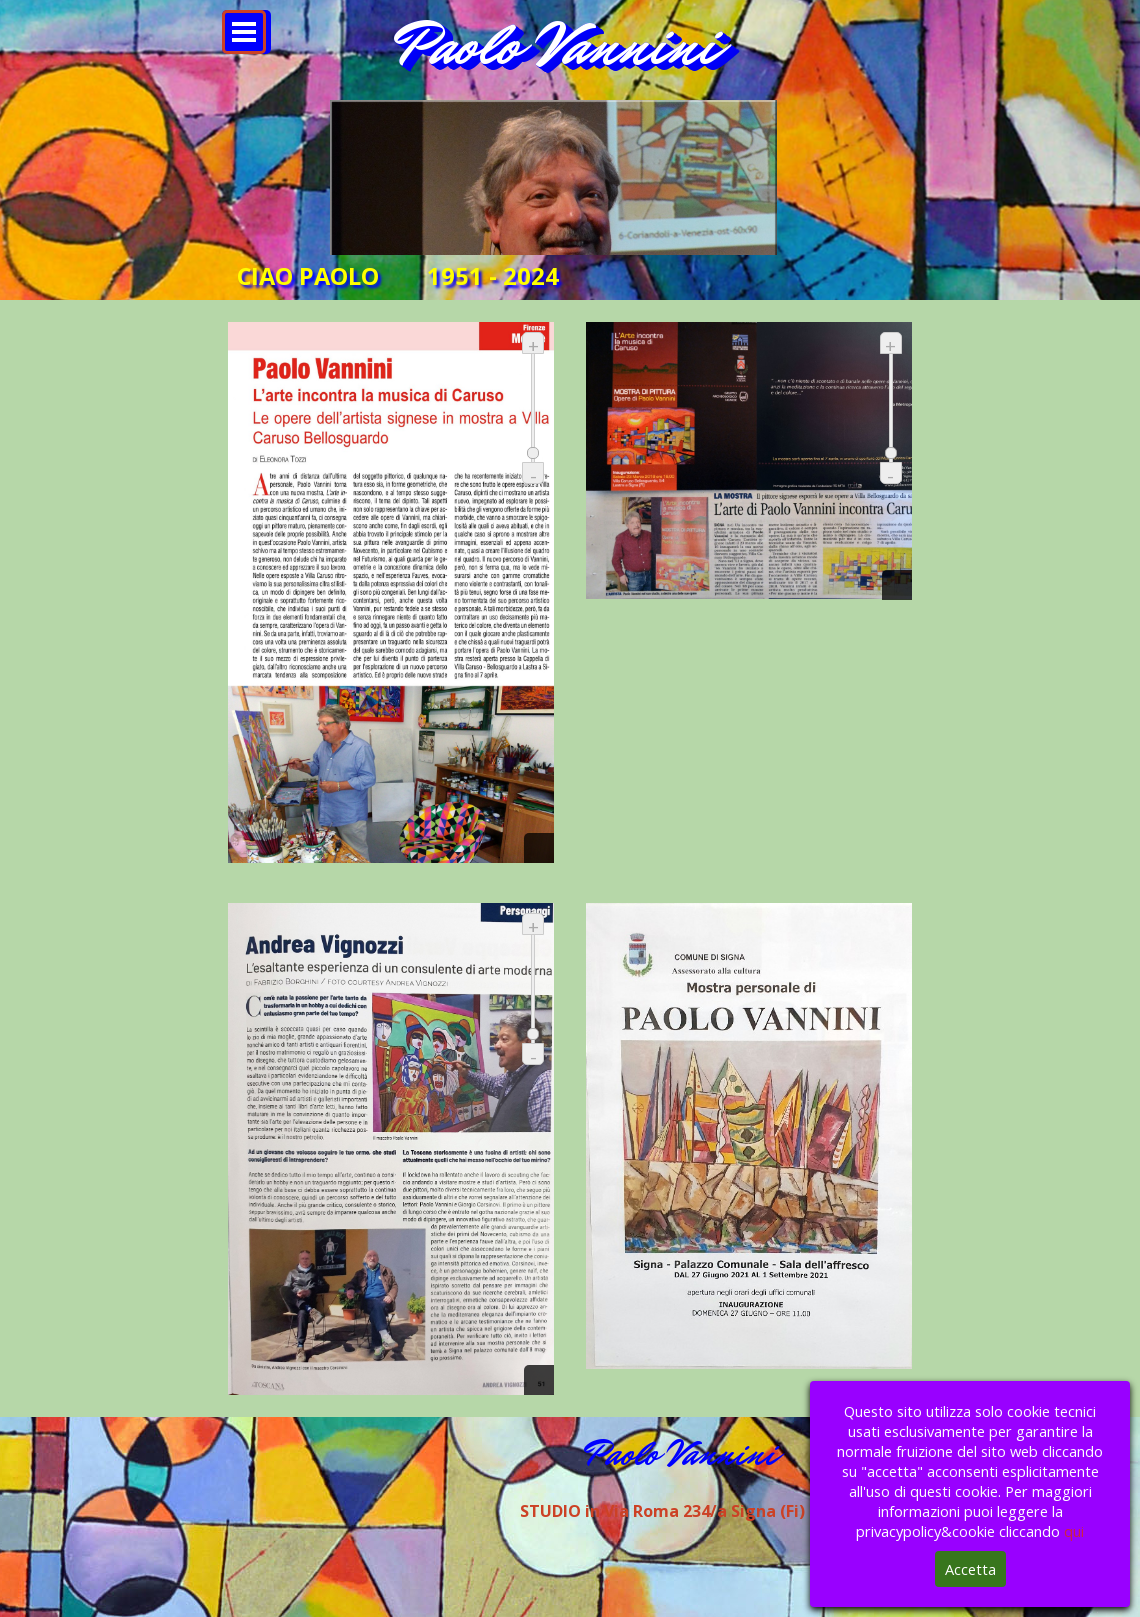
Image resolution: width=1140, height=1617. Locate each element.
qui (1074, 1531)
